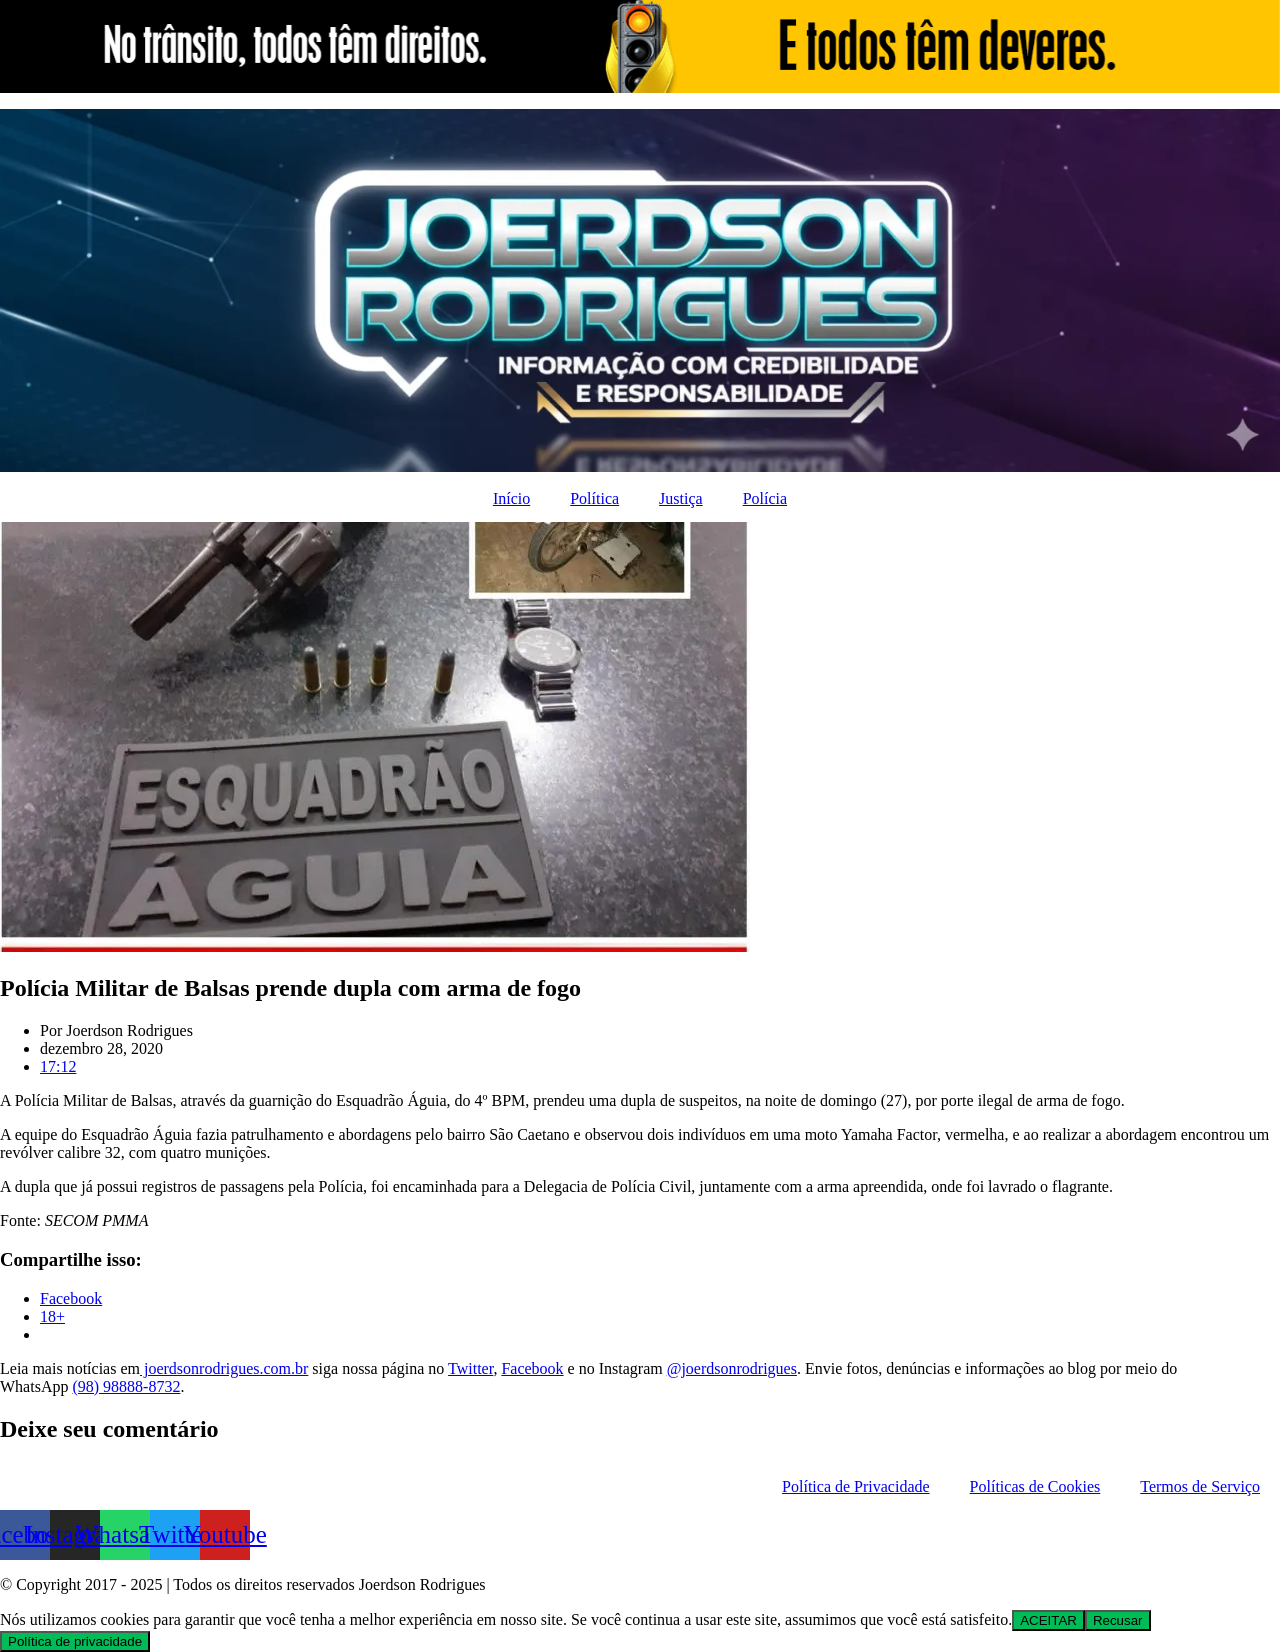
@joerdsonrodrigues (732, 1368)
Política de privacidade (75, 1641)
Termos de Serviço (1200, 1486)
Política (594, 498)
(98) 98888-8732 (126, 1386)
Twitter (470, 1368)
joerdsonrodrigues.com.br (224, 1368)
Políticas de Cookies (1035, 1486)
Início (511, 498)
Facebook (532, 1368)
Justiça (681, 498)
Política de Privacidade (856, 1486)
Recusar (1118, 1620)
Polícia (765, 498)
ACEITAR (1048, 1620)
